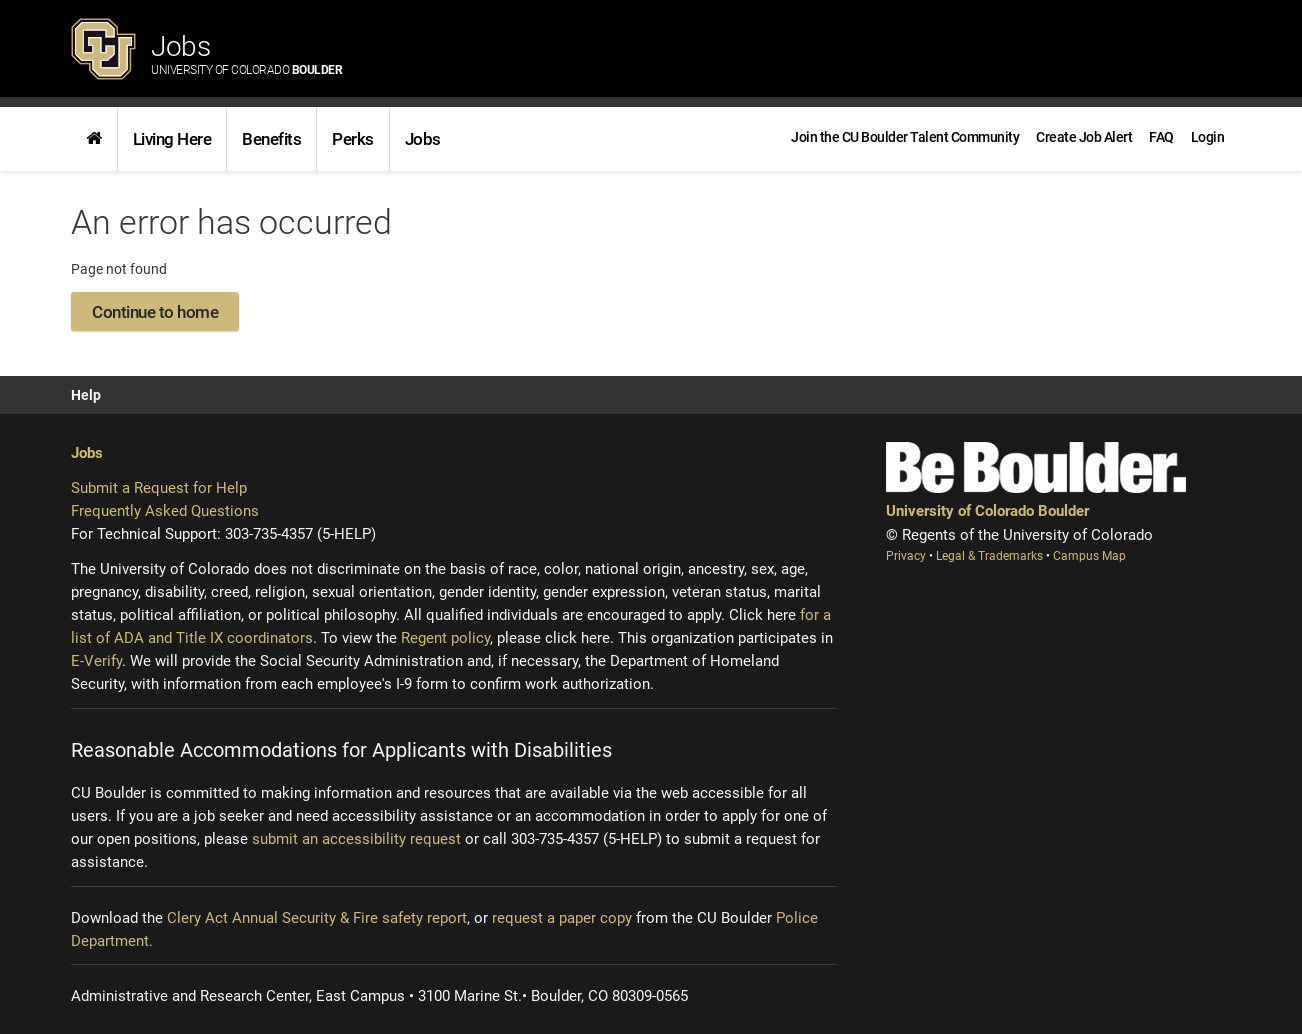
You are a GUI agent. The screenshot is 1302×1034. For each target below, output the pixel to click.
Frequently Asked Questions (165, 511)
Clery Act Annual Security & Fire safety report (317, 918)
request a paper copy (562, 918)
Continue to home (155, 312)
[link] (94, 139)
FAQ (1161, 137)
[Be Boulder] (1036, 467)
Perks (353, 139)
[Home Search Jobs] (94, 139)
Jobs (246, 53)
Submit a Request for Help (159, 488)
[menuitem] (1208, 137)
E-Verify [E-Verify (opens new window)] (96, 661)
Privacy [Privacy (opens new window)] (907, 556)
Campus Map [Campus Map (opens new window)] (1089, 556)
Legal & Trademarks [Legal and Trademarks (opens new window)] (991, 556)
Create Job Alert (1084, 137)
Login (1208, 137)
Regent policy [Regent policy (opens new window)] (445, 638)
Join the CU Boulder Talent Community (905, 137)
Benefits (271, 139)
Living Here (172, 139)
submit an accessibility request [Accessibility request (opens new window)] (356, 839)
